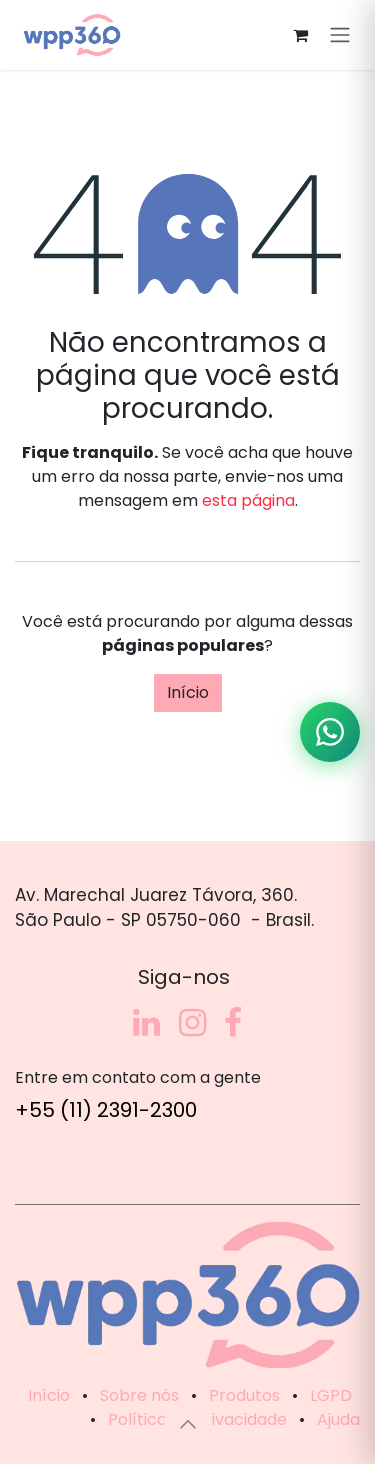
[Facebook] (233, 1023)
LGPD (331, 1395)
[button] (188, 1424)
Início (188, 692)
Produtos (244, 1395)
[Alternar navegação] (340, 35)
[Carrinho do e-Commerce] (300, 35)
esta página (248, 500)
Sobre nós (139, 1395)
